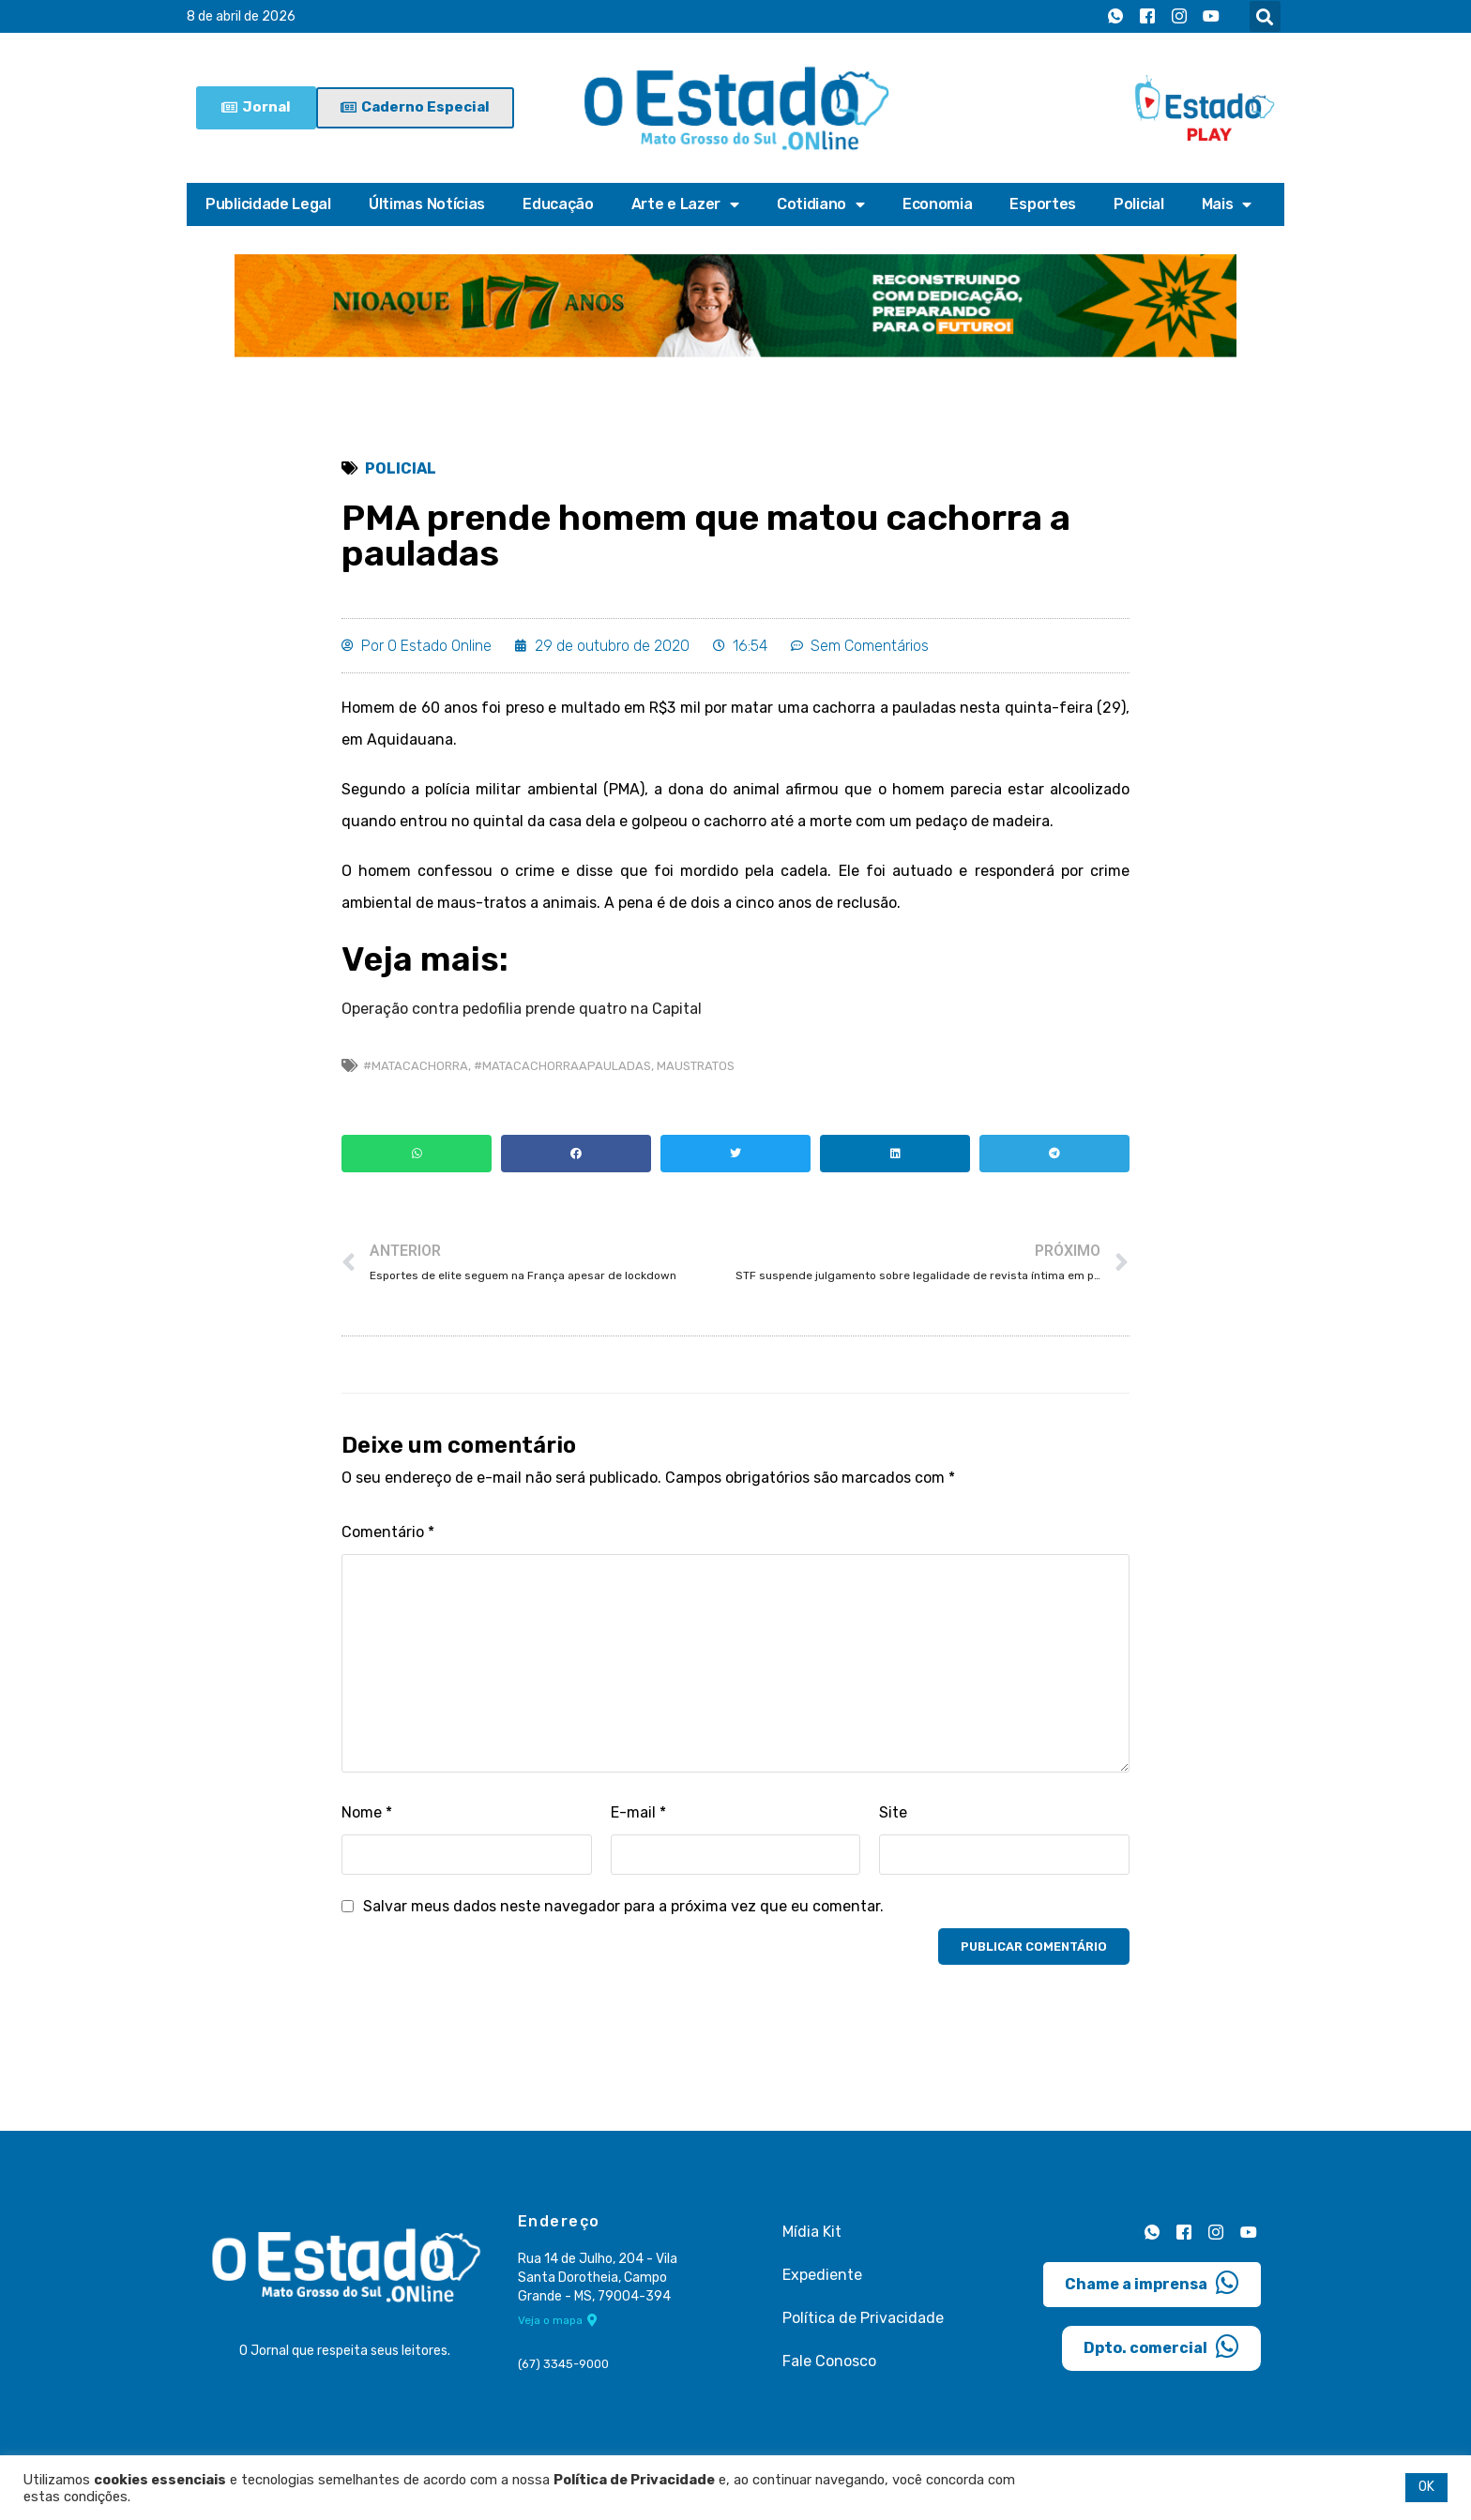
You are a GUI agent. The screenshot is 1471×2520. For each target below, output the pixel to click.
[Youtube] (1211, 17)
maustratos (696, 1066)
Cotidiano (821, 204)
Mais (1227, 204)
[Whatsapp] (1115, 17)
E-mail (638, 1812)
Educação (558, 204)
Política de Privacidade (863, 2318)
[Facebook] (1147, 17)
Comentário (387, 1532)
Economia (937, 204)
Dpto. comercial (1161, 2346)
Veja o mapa (558, 2320)
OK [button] (1426, 2487)
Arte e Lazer (685, 204)
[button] (1265, 16)
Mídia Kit (812, 2232)
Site (893, 1812)
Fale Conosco (829, 2361)
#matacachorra (415, 1066)
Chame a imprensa (1152, 2283)
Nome (366, 1812)
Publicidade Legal (268, 204)
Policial (1139, 204)
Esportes (1042, 204)
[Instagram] (1179, 17)
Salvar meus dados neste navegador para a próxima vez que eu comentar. (623, 1906)
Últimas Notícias (427, 204)
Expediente (822, 2275)
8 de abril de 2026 (241, 16)
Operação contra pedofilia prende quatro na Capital (521, 1009)
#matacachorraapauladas (562, 1066)
